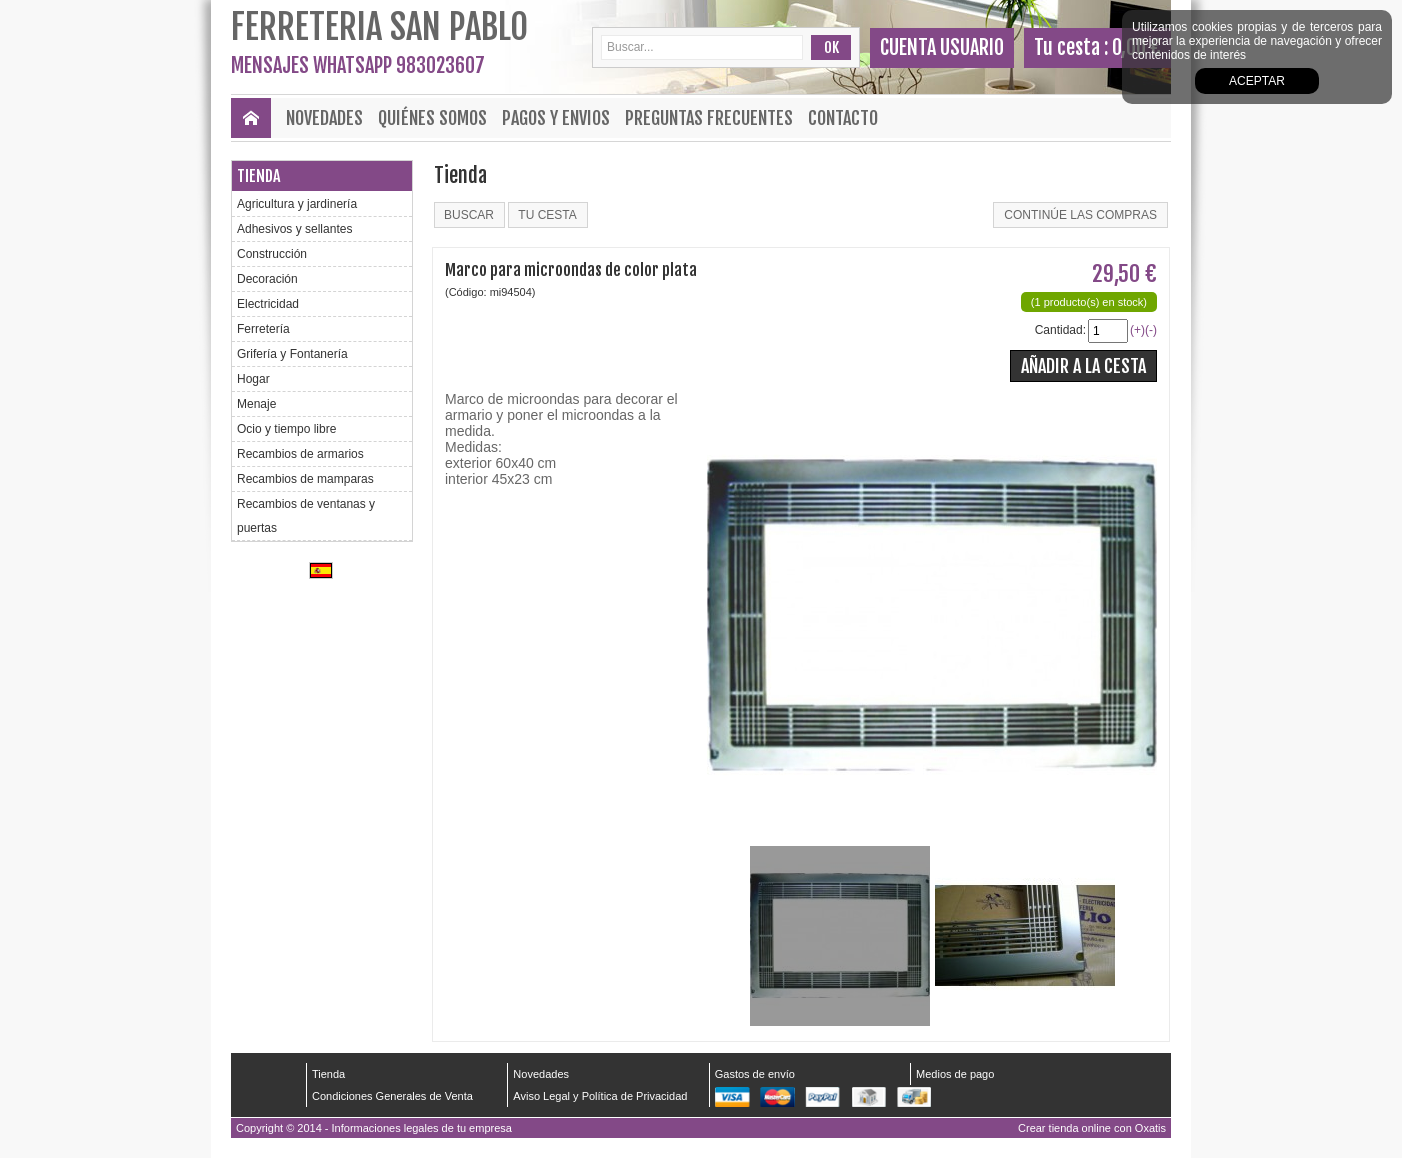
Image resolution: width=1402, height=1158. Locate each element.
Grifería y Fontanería (292, 354)
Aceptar (1257, 81)
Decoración (267, 279)
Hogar (253, 379)
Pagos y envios (556, 118)
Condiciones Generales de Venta (392, 1096)
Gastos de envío (755, 1074)
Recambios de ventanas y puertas (306, 516)
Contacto (843, 118)
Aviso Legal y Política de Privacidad (600, 1096)
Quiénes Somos (432, 118)
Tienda (258, 176)
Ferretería (263, 329)
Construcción (272, 254)
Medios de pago (955, 1074)
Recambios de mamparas (305, 479)
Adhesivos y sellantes (294, 229)
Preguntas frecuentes (709, 118)
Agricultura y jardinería (297, 204)
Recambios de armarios (300, 454)
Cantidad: (1060, 330)
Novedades (324, 118)
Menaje (256, 404)
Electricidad (268, 304)
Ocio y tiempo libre (286, 429)
